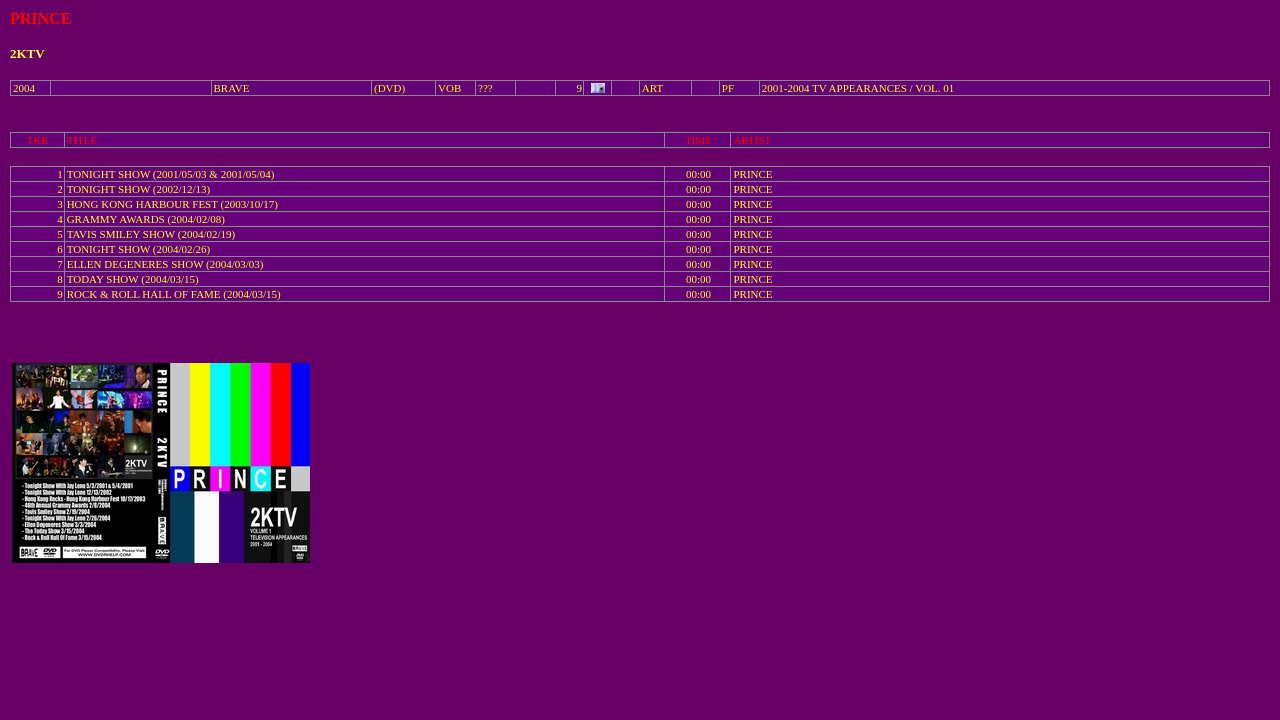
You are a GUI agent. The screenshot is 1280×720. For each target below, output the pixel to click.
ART (652, 88)
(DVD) (389, 88)
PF (728, 88)
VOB (449, 88)
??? (485, 88)
